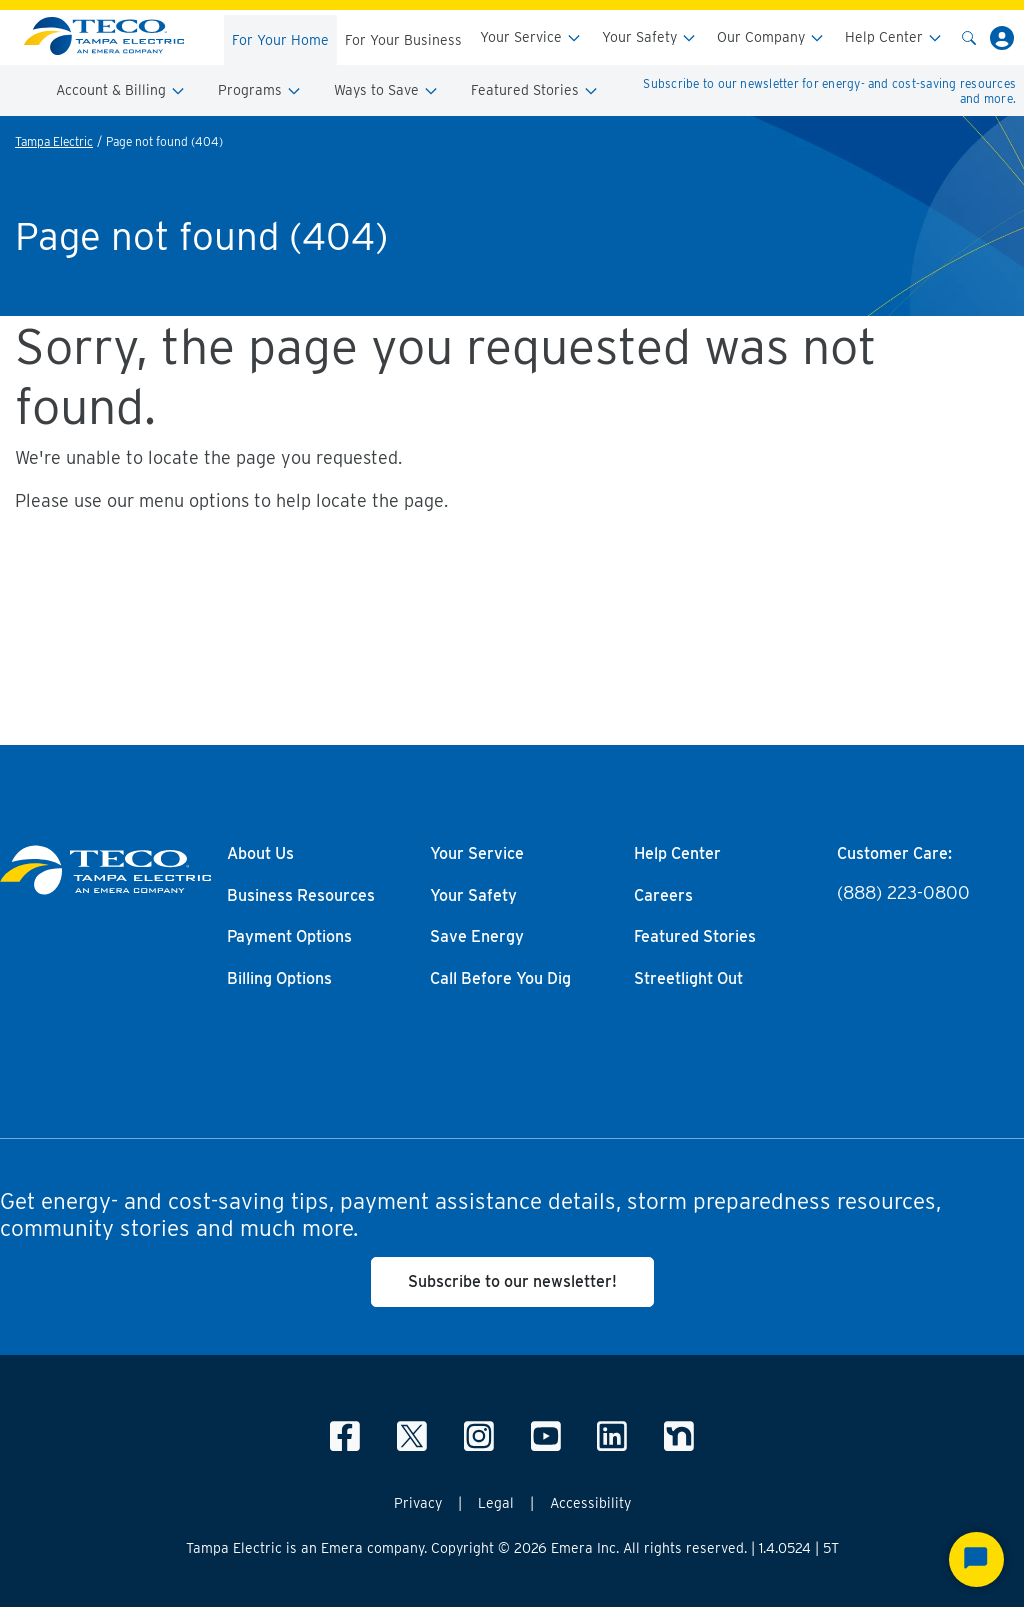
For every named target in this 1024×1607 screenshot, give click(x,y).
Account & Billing (121, 90)
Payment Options (289, 937)
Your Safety (649, 37)
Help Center (894, 37)
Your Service (531, 37)
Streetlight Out (688, 979)
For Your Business (403, 40)
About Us (260, 854)
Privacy (418, 1503)
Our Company (771, 37)
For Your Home (280, 40)
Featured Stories (535, 90)
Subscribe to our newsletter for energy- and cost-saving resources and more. (829, 91)
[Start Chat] (976, 1559)
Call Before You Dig (500, 979)
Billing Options (279, 979)
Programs (260, 90)
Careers (663, 896)
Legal (496, 1503)
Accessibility (590, 1503)
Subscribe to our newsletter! (512, 1281)
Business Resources (301, 896)
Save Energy (477, 937)
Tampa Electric (54, 141)
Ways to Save (386, 90)
